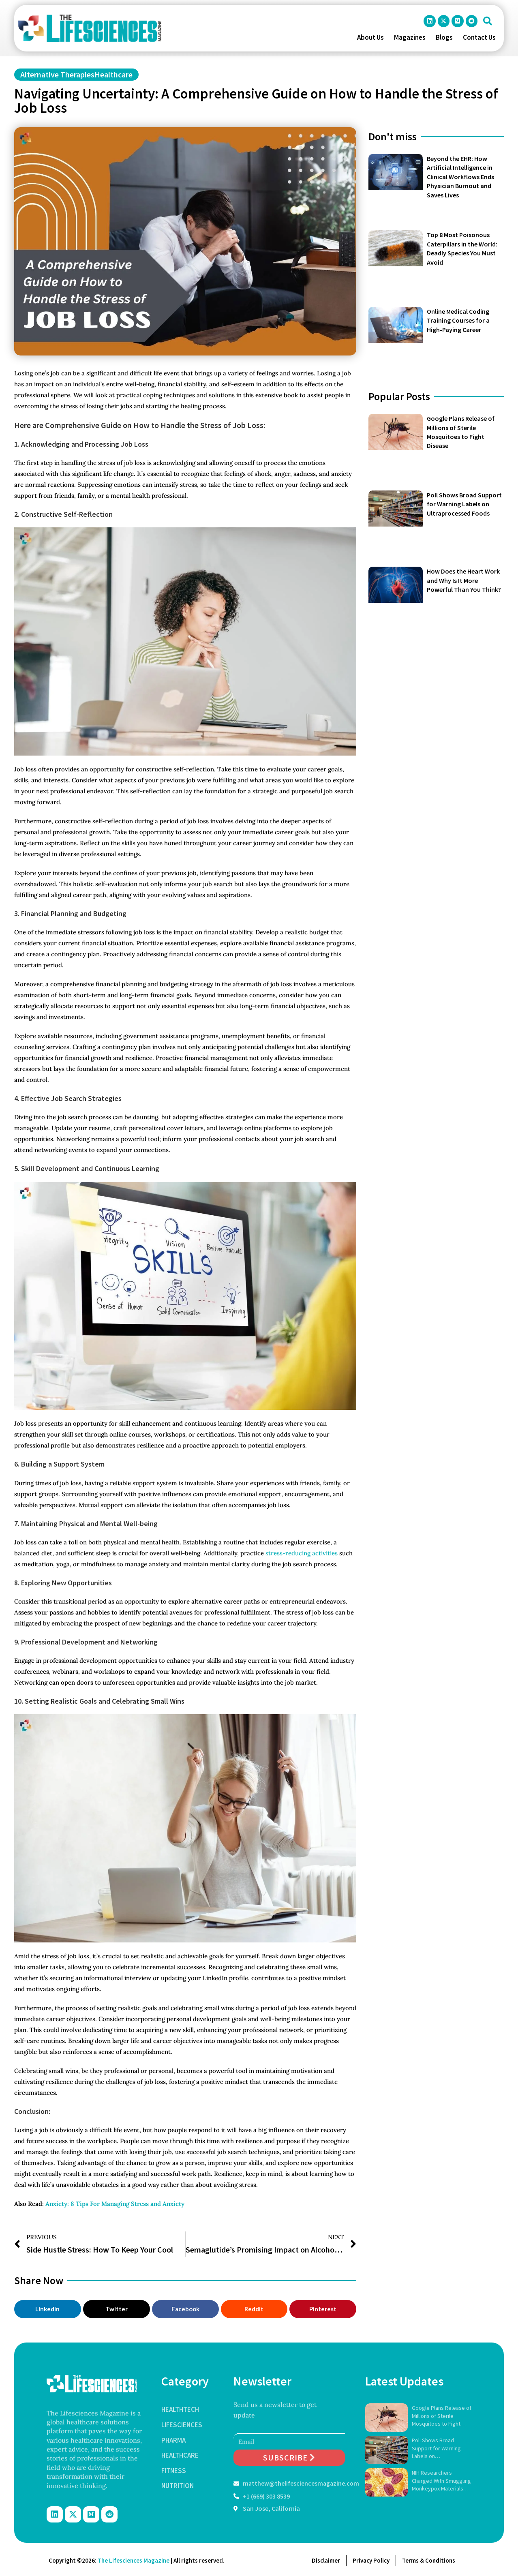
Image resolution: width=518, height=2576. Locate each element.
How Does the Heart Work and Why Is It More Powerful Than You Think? (464, 580)
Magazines (410, 37)
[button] (487, 21)
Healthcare (113, 74)
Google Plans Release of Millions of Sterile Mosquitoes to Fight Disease (441, 2416)
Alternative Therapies (57, 74)
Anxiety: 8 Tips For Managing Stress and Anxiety (114, 2204)
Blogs (444, 37)
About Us (370, 37)
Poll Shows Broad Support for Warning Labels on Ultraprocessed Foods (464, 504)
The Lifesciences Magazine (133, 2560)
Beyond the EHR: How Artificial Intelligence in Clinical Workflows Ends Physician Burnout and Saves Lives (460, 176)
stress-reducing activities (301, 1553)
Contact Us (479, 37)
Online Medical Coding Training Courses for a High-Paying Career (458, 320)
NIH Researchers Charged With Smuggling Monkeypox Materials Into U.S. (441, 2481)
